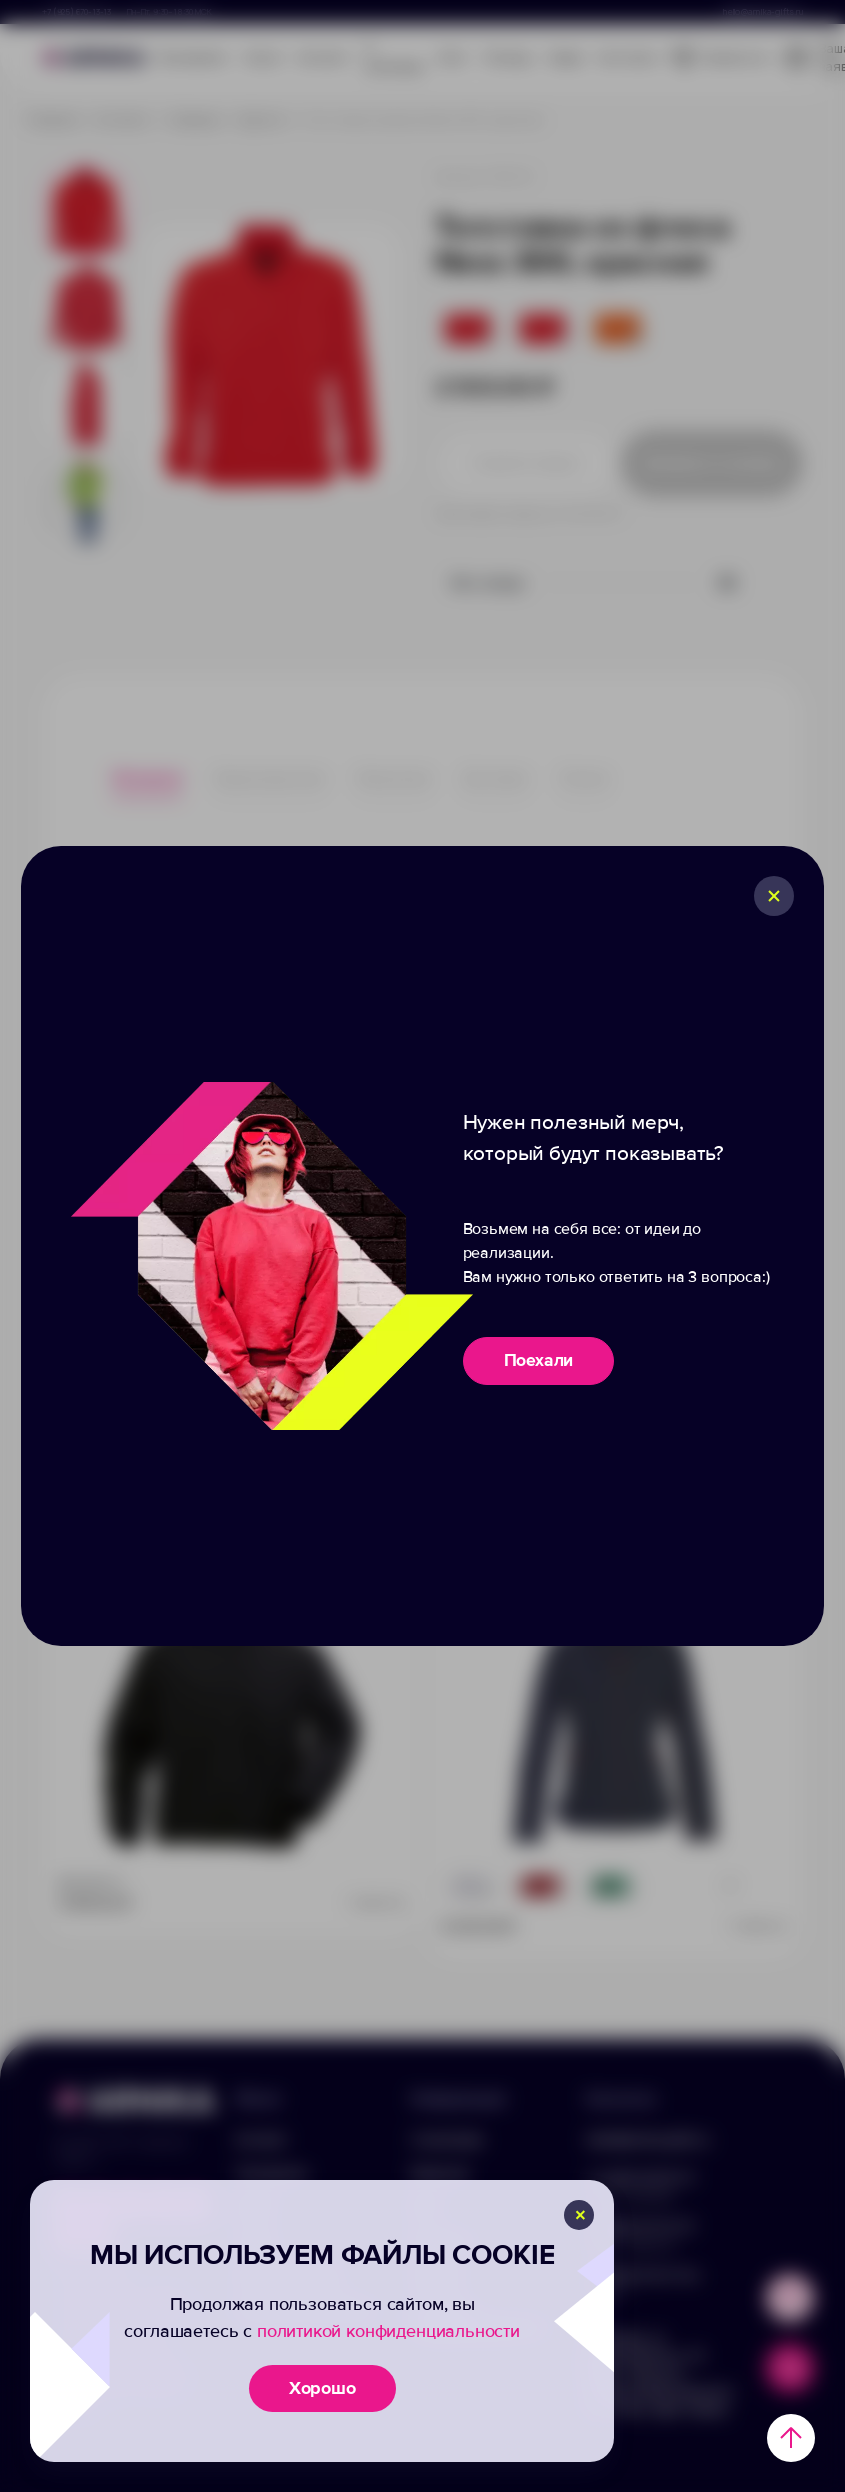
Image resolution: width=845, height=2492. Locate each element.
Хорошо (322, 2388)
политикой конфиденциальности (388, 2331)
